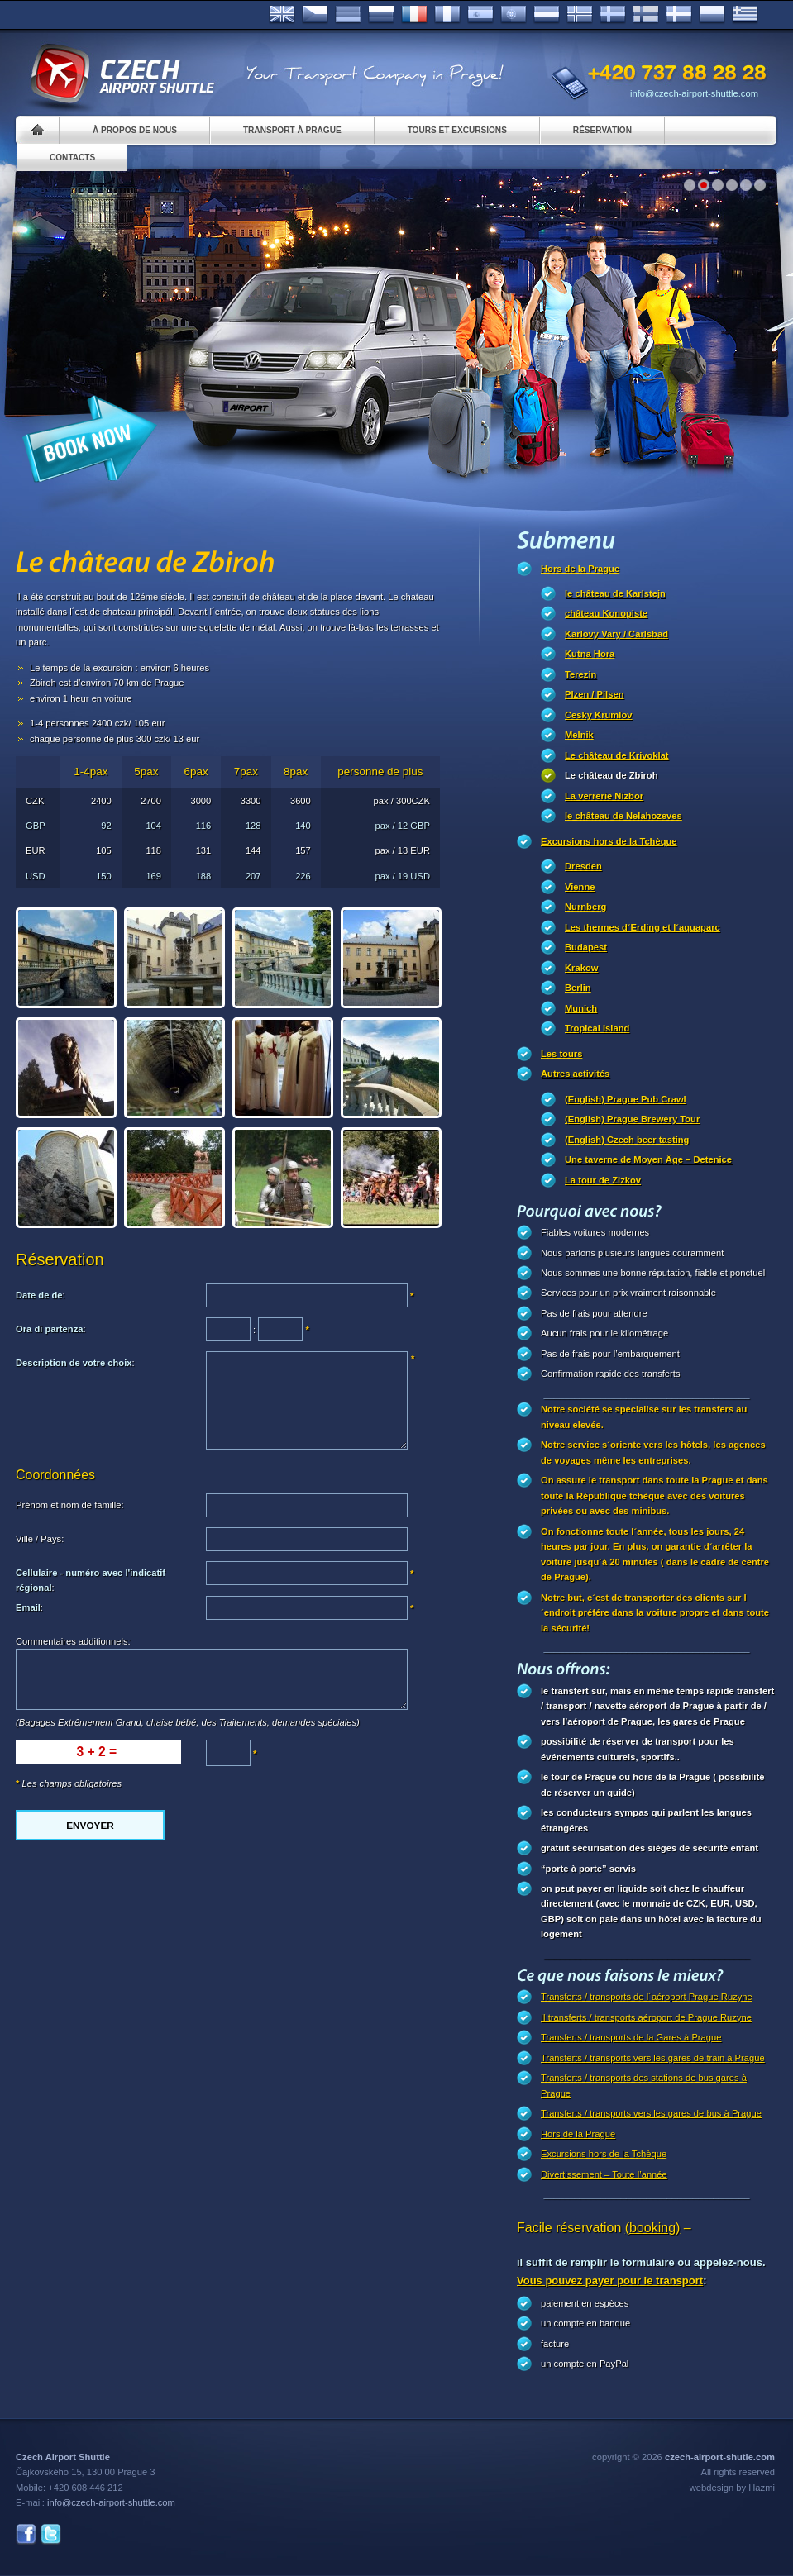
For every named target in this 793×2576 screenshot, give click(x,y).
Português (513, 15)
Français (414, 15)
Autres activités (575, 1073)
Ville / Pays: (40, 1539)
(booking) (653, 2228)
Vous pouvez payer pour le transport (610, 2280)
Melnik (579, 735)
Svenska (613, 15)
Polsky (712, 15)
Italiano (447, 15)
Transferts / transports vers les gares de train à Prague (653, 2058)
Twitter (51, 2534)
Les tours (561, 1054)
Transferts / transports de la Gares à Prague (631, 2037)
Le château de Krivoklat (617, 755)
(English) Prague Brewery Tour (632, 1119)
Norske (579, 15)
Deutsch (348, 15)
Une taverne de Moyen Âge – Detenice (648, 1159)
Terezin (580, 674)
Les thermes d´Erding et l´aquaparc (642, 927)
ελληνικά (745, 15)
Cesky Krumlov (598, 715)
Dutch (546, 15)
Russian (381, 15)
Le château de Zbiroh (611, 775)
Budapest (586, 947)
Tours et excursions (457, 130)
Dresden (583, 866)
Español (480, 15)
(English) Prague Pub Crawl (625, 1099)
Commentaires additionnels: (73, 1641)
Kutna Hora (589, 654)
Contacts (72, 157)
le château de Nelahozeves (623, 816)
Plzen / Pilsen (594, 694)
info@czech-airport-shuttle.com (694, 93)
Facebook (26, 2534)
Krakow (581, 968)
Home (38, 130)
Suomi (646, 15)
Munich (581, 1008)
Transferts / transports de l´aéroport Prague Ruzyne (646, 1997)
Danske (679, 15)
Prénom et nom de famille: (70, 1505)
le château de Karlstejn (615, 593)
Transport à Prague (292, 130)
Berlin (578, 988)
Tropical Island (597, 1028)
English (282, 15)
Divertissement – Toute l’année (604, 2174)
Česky (315, 15)
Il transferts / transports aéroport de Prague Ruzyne (646, 2017)
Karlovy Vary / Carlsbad (616, 634)
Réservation (602, 130)
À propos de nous (135, 130)
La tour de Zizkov (603, 1180)
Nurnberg (585, 907)
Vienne (580, 887)
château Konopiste (606, 613)
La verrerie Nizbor (604, 796)
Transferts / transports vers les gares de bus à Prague (651, 2113)
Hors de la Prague (580, 569)
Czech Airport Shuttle (121, 74)
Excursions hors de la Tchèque (609, 841)
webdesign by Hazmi (732, 2488)
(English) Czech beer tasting (627, 1140)
